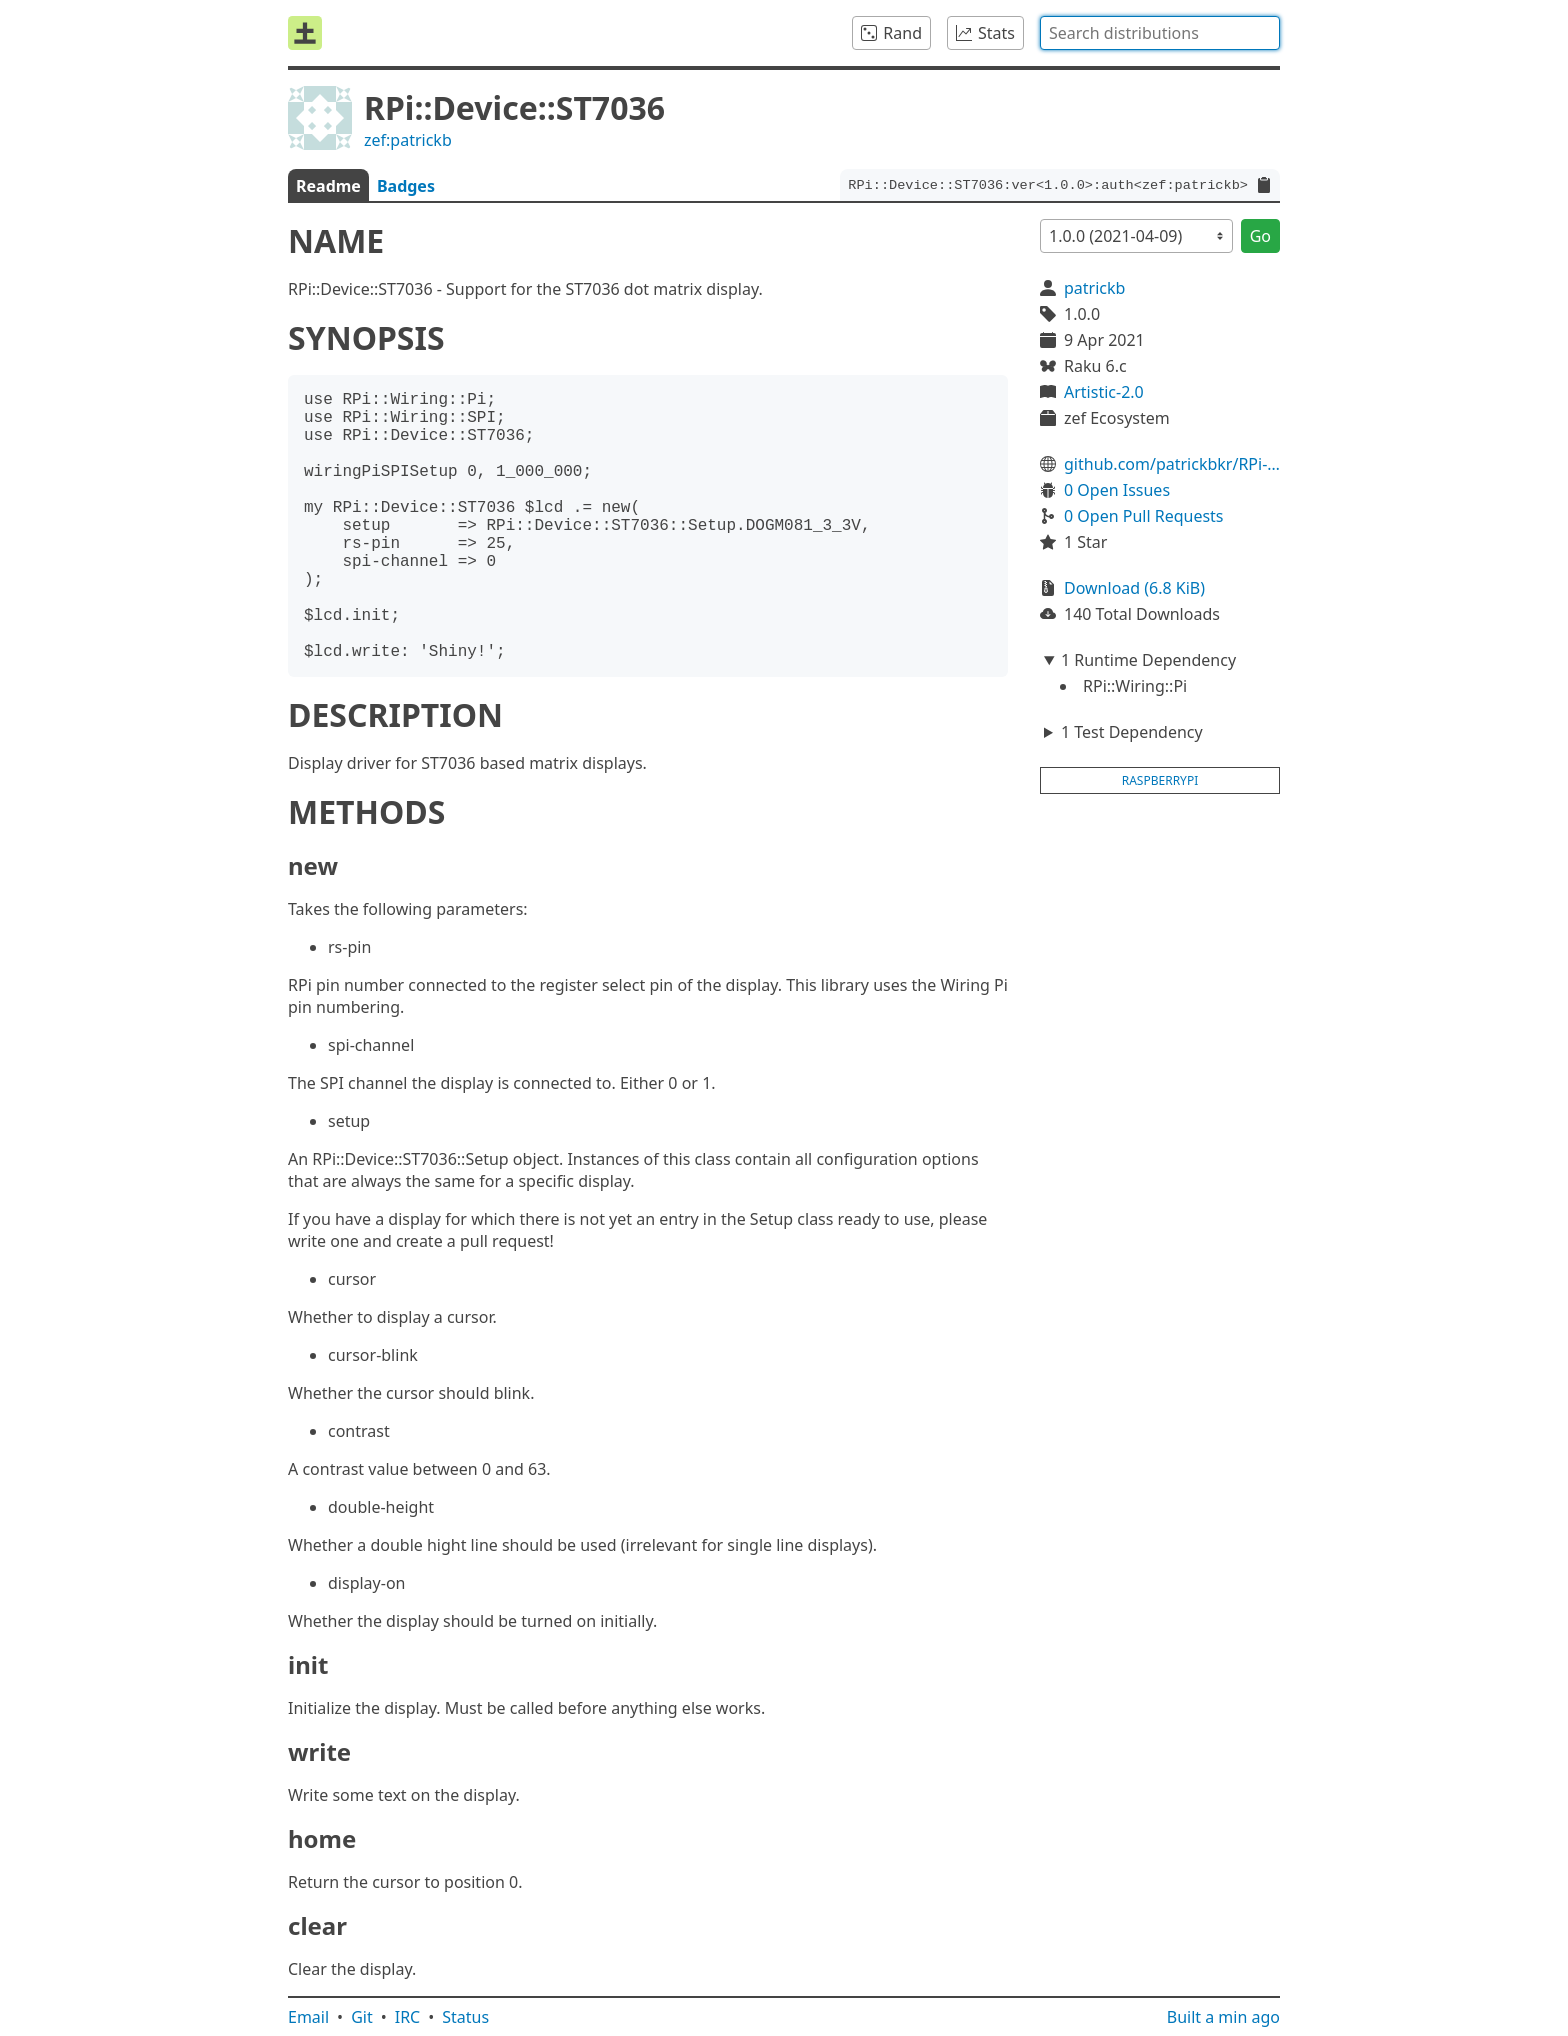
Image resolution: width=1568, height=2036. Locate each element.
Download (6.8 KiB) (1134, 588)
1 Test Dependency (1132, 732)
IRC (408, 2017)
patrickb (1094, 288)
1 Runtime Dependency (1148, 660)
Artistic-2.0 (1104, 392)
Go (1260, 236)
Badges (406, 186)
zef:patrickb (408, 140)
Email (308, 2017)
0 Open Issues (1117, 490)
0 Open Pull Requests (1144, 516)
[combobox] (1160, 33)
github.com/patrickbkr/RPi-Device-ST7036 (1172, 464)
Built (1223, 2017)
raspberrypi (1160, 780)
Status (465, 2017)
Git (362, 2017)
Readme (328, 186)
